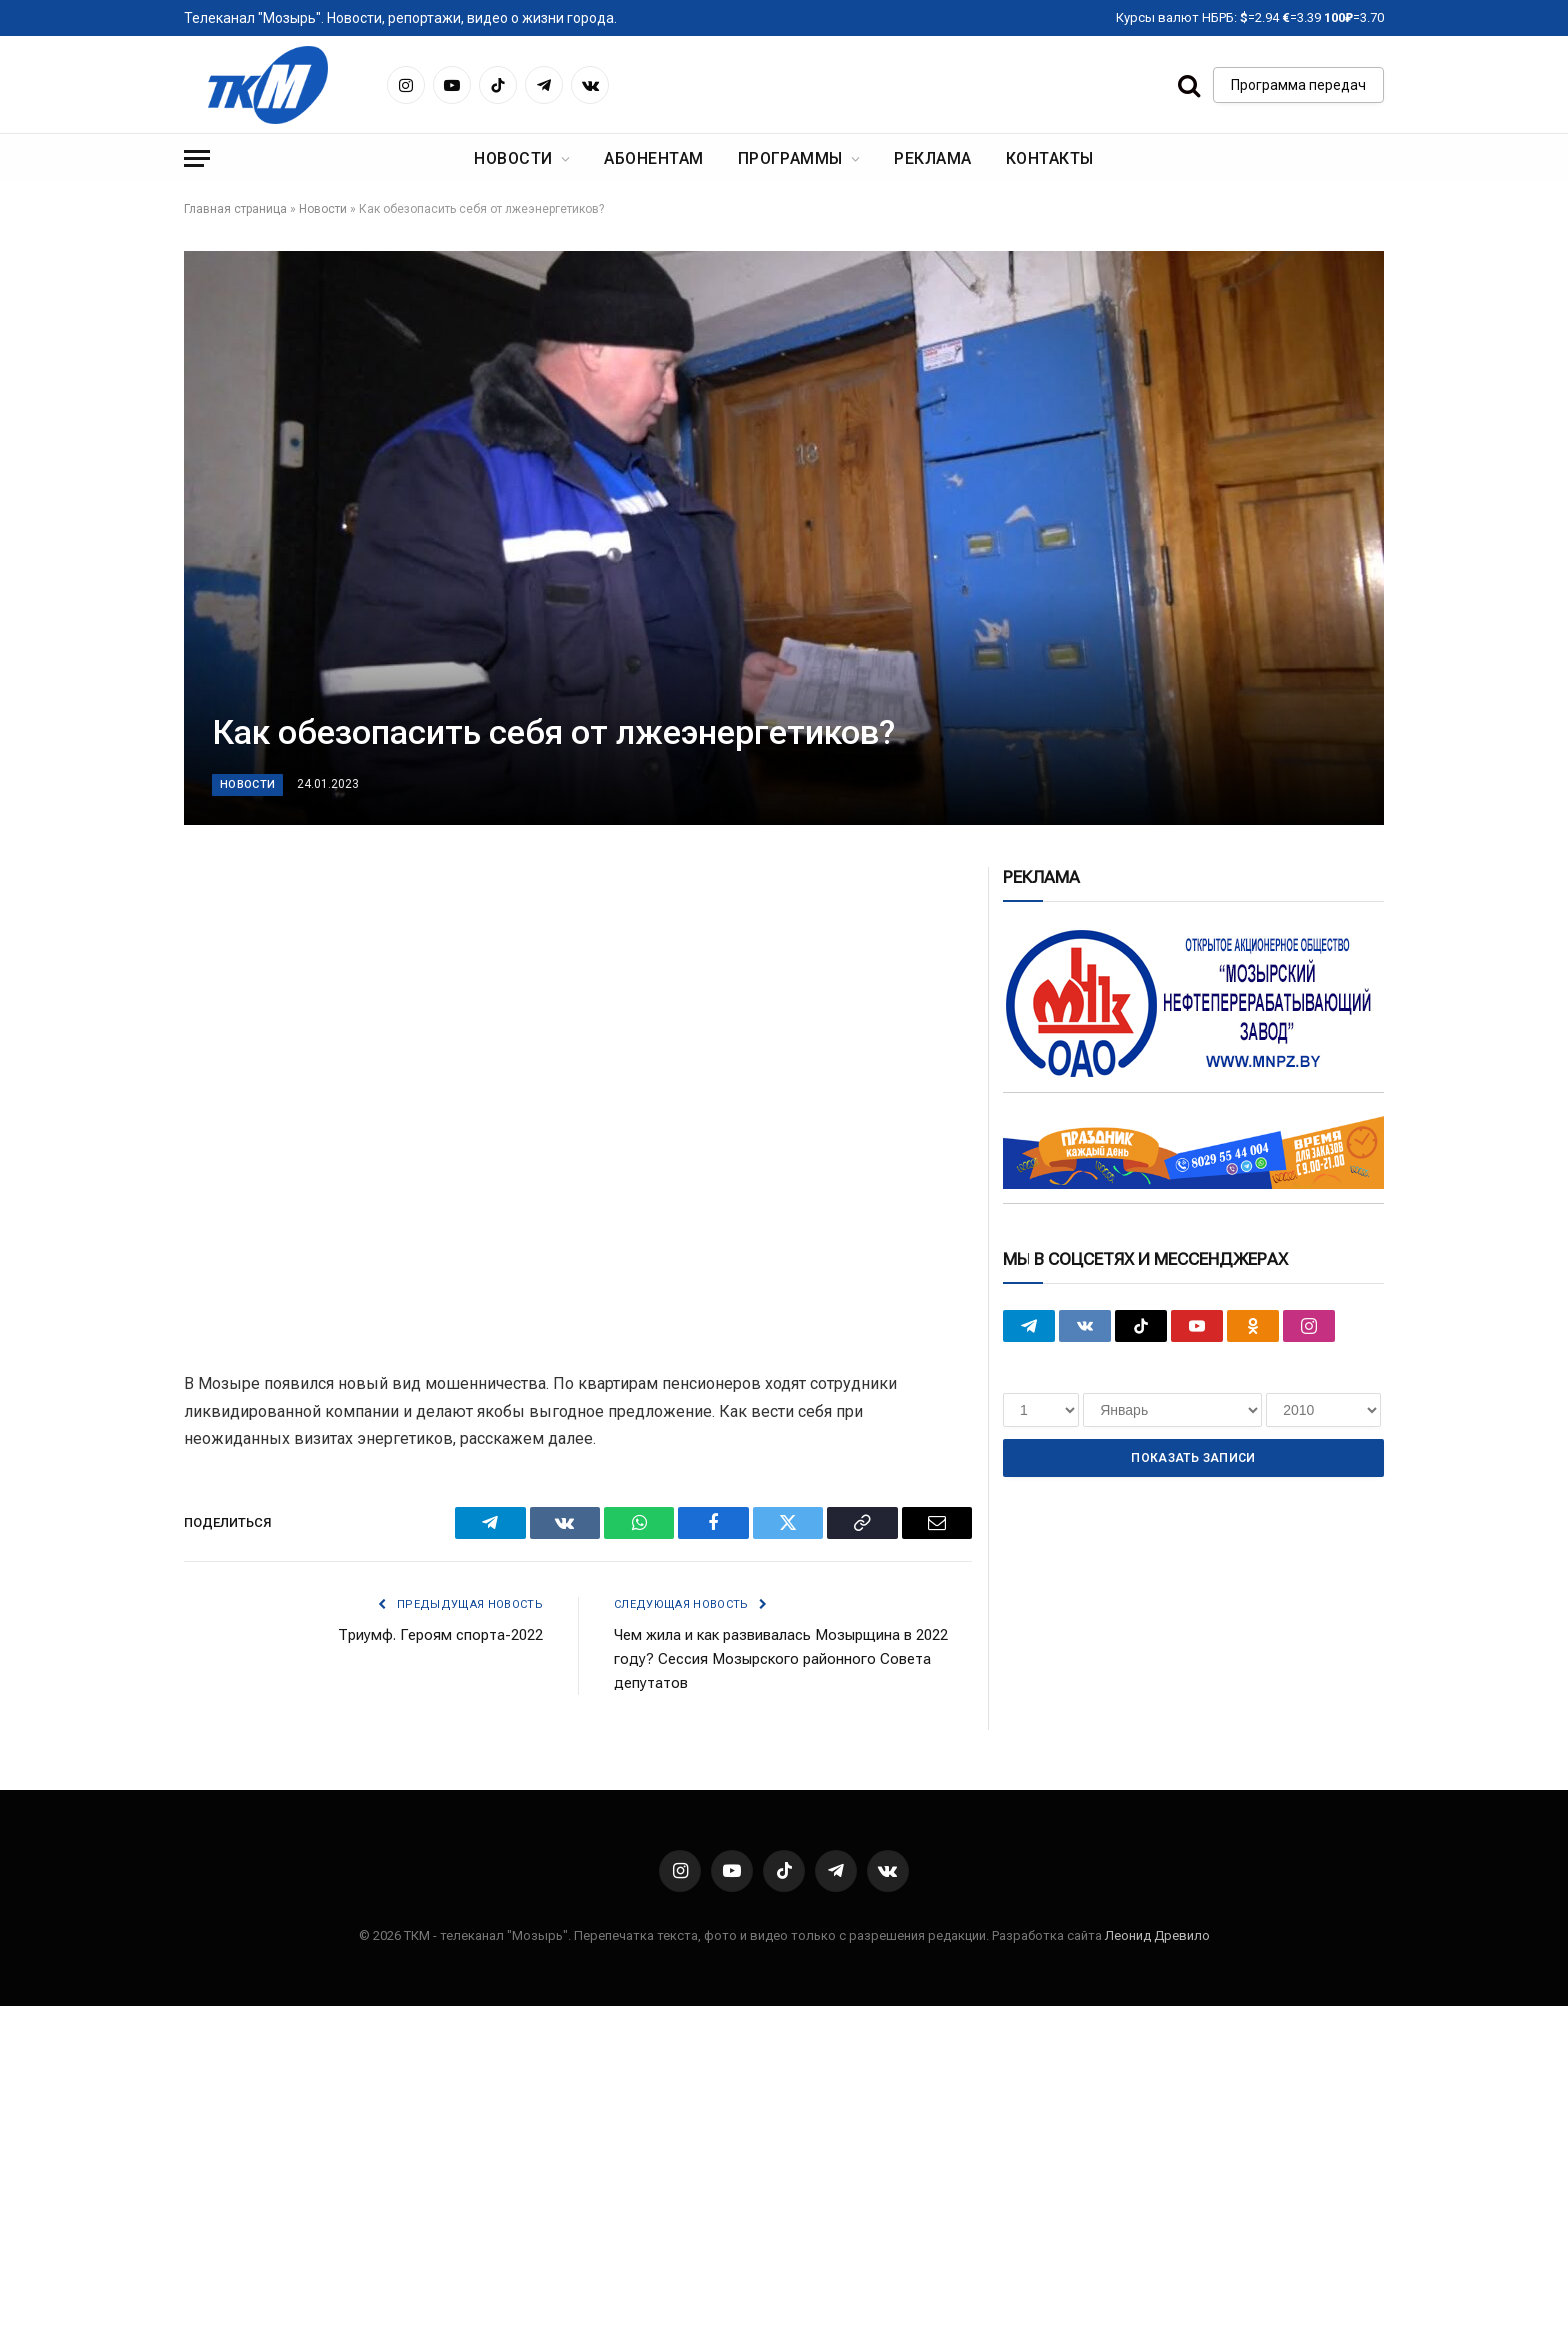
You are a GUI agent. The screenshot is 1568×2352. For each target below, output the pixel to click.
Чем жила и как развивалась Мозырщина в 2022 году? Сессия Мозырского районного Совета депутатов (781, 1659)
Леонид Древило (1157, 1935)
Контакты (1050, 158)
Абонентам (653, 158)
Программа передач (1298, 85)
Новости (513, 158)
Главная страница (235, 209)
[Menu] (197, 158)
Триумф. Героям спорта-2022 (440, 1635)
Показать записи (1193, 1458)
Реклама (932, 158)
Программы (790, 158)
